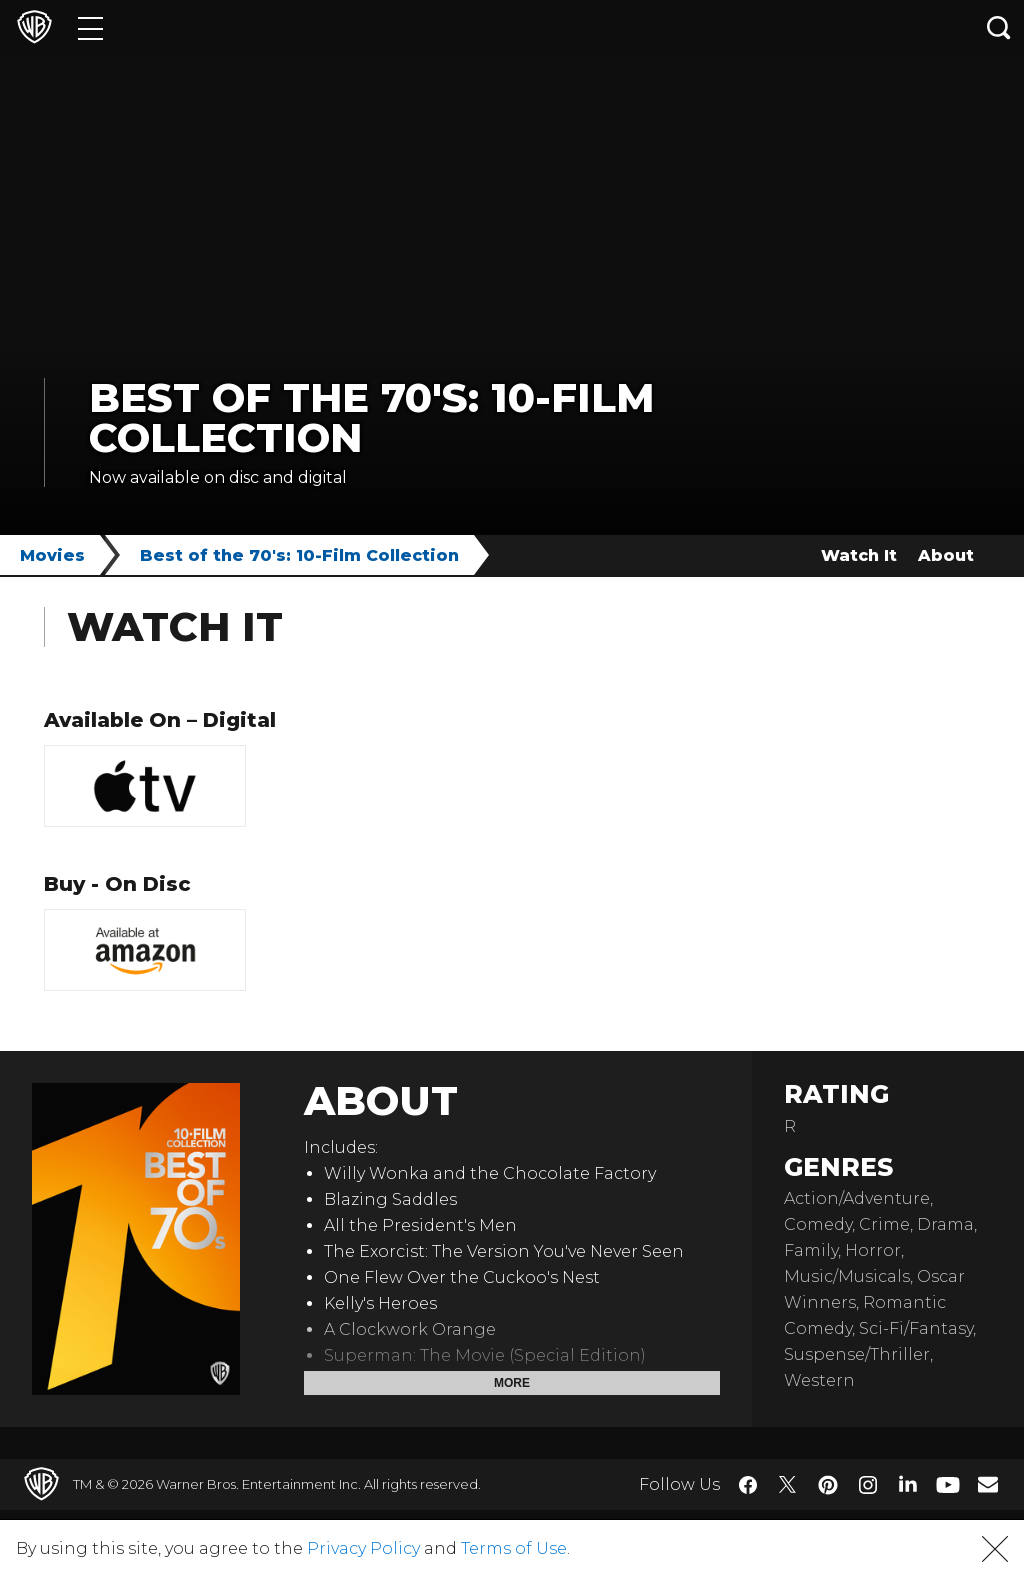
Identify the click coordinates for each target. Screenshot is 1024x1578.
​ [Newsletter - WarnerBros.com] (988, 1484)
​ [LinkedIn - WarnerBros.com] (908, 1483)
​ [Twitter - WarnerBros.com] (788, 1485)
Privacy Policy (363, 1548)
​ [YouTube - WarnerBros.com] (948, 1484)
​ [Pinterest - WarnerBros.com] (828, 1485)
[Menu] (90, 27)
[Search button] (999, 27)
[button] (995, 1549)
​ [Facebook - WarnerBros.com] (748, 1485)
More (512, 1383)
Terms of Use (514, 1548)
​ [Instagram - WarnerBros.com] (868, 1485)
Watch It (859, 555)
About (946, 555)
